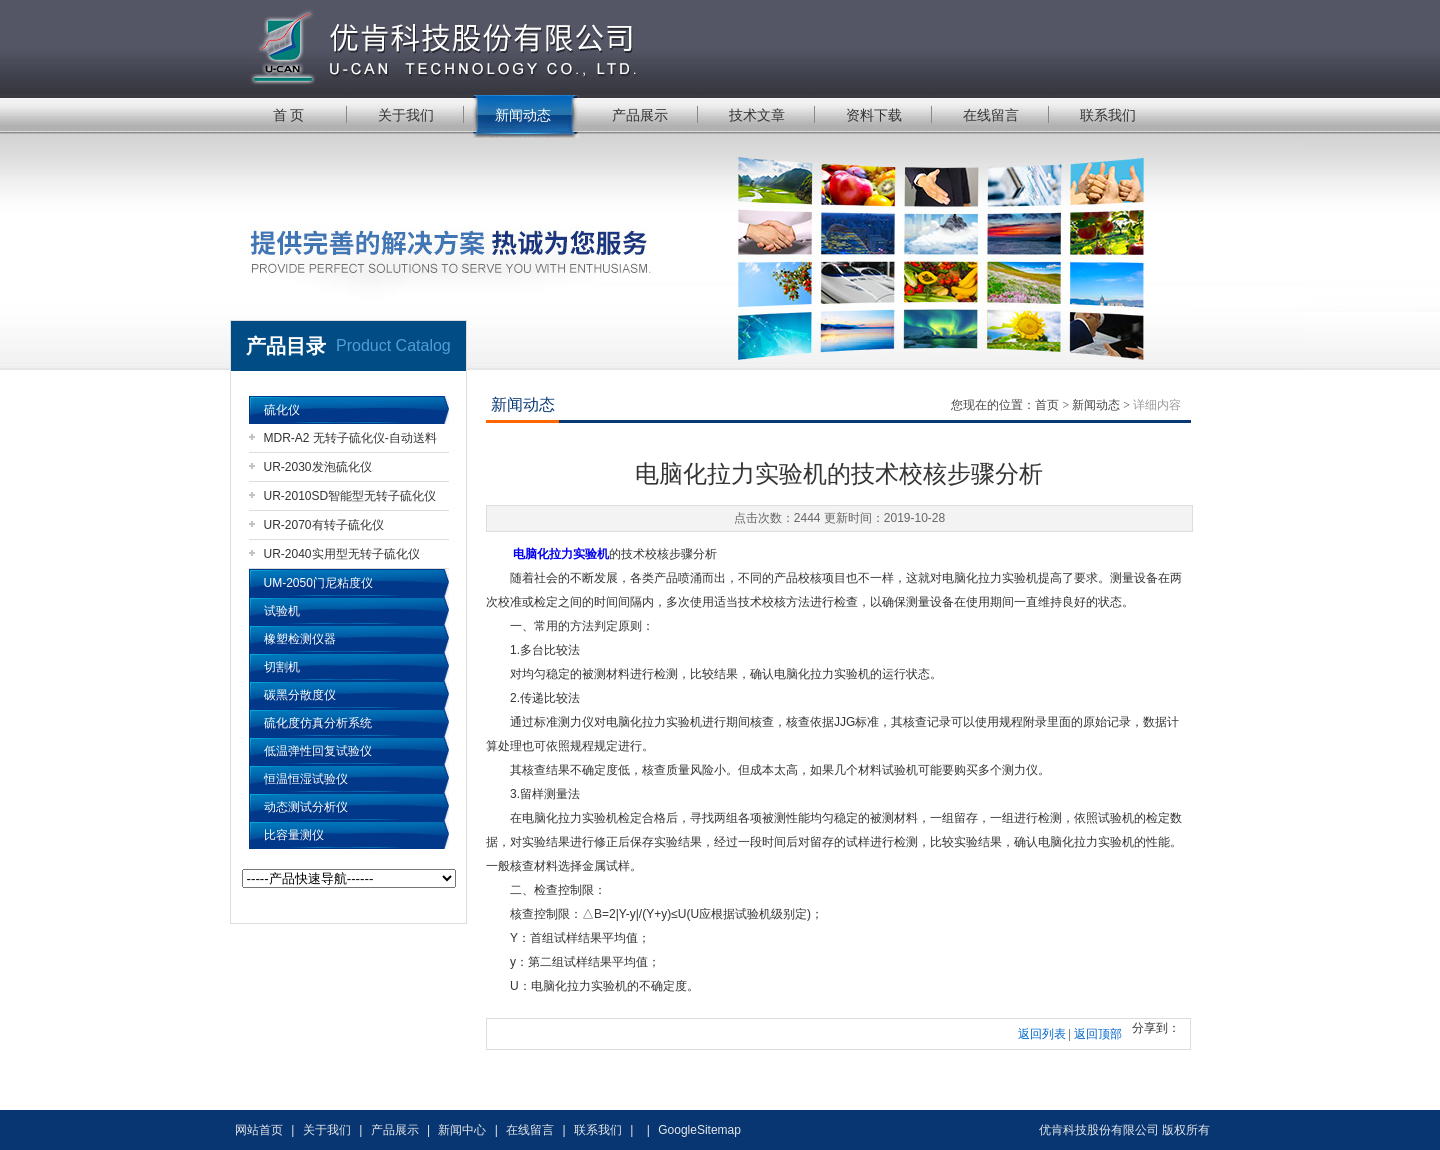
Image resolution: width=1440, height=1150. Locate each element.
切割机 (282, 667)
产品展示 (640, 115)
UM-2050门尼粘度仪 (318, 583)
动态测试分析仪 (306, 807)
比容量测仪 (294, 835)
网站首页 (259, 1130)
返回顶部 (1098, 1034)
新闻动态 (523, 115)
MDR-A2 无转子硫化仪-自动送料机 (350, 441)
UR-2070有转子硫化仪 (324, 525)
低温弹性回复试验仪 (318, 751)
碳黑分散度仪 (300, 695)
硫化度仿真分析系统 (318, 723)
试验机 (282, 611)
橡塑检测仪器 (300, 639)
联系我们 (1108, 115)
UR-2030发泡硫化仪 (318, 467)
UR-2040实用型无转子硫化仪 (342, 554)
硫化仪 (282, 410)
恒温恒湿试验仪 (306, 779)
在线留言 (991, 115)
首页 (1047, 405)
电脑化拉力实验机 (561, 554)
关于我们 (406, 115)
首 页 (289, 115)
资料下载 (874, 115)
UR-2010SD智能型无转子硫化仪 (350, 496)
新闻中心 (462, 1130)
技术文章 (757, 115)
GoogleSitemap (699, 1130)
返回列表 (1042, 1034)
